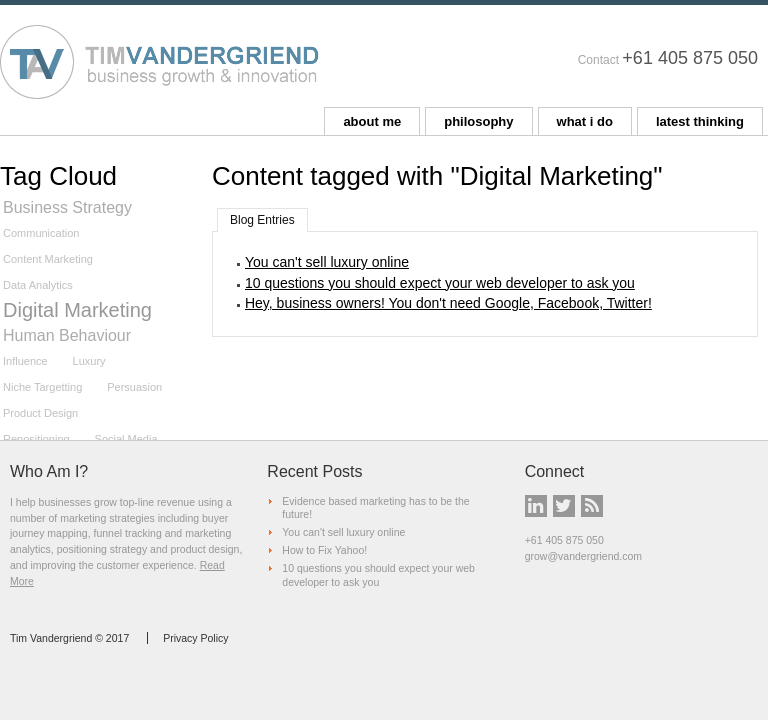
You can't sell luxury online (327, 262)
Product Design (40, 413)
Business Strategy (67, 207)
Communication (41, 233)
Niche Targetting (42, 387)
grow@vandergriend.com (583, 556)
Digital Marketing (77, 310)
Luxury (89, 361)
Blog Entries (262, 220)
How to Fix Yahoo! (324, 550)
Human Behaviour (67, 335)
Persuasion (134, 387)
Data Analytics (38, 285)
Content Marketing (48, 259)
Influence (25, 361)
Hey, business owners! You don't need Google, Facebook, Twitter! (448, 303)
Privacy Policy (195, 638)
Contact (598, 60)
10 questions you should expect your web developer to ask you (440, 283)
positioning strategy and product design (148, 549)
